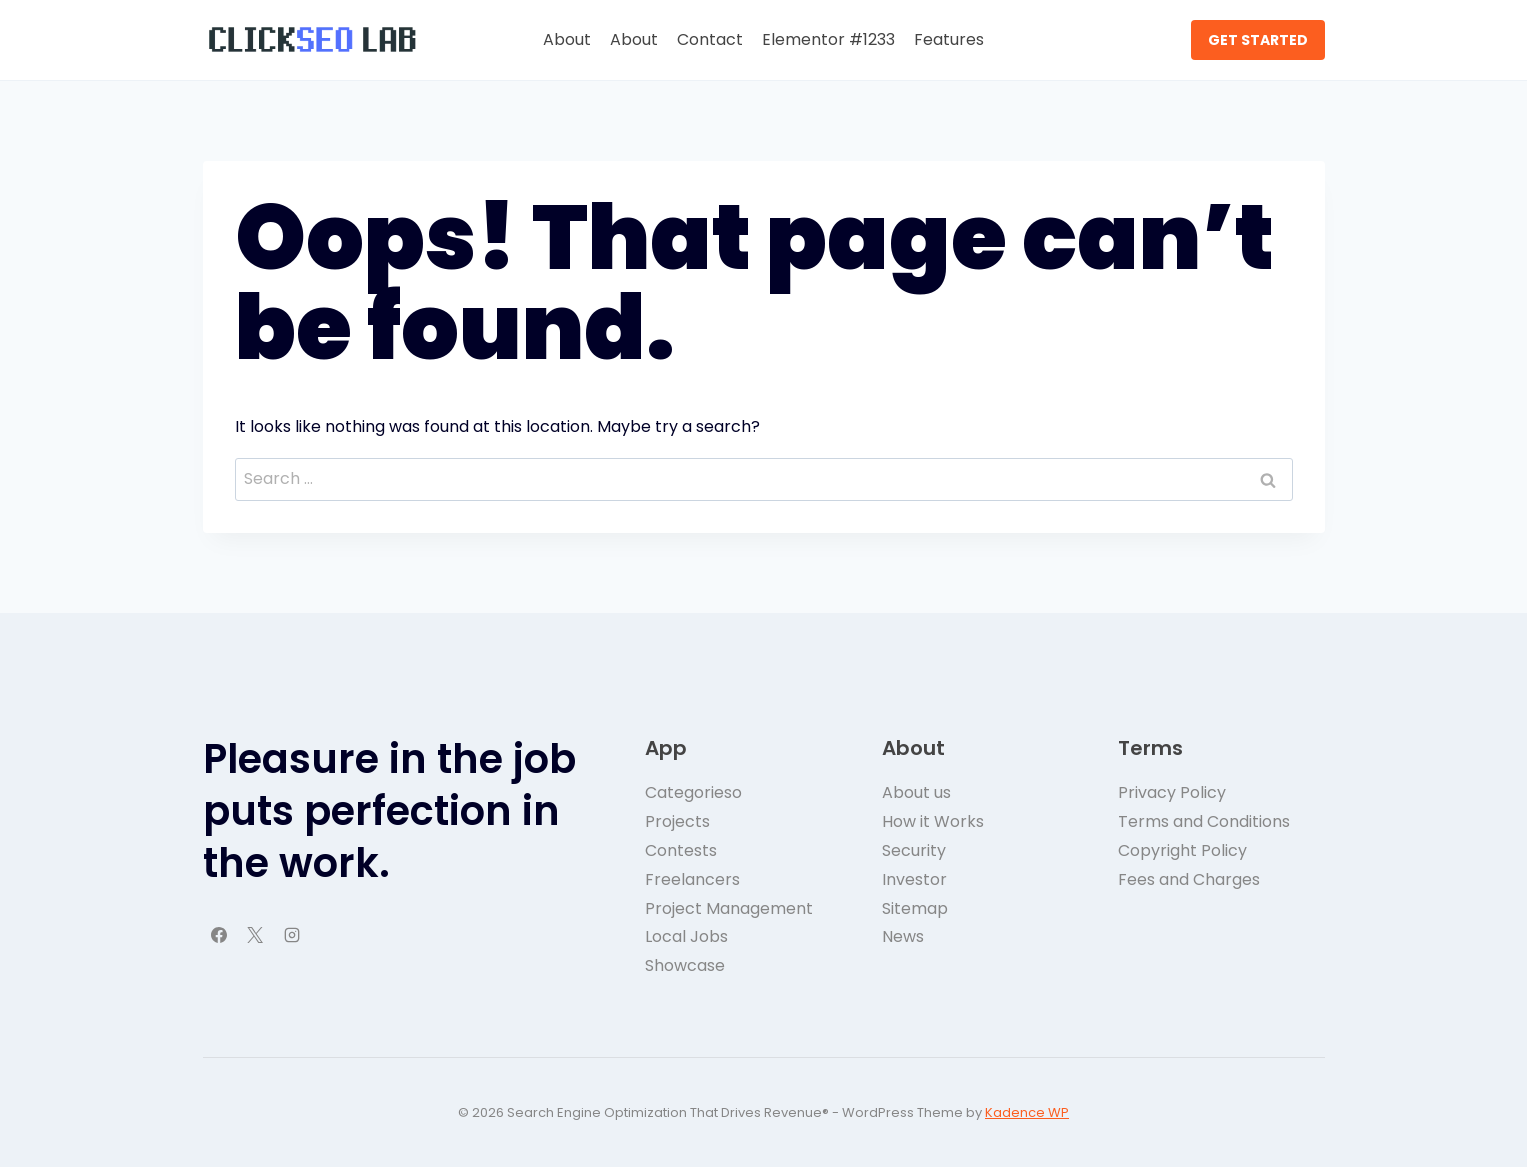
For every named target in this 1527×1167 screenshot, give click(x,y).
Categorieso (693, 792)
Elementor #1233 (828, 39)
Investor (914, 879)
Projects (677, 821)
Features (949, 39)
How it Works (933, 821)
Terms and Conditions (1204, 821)
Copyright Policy (1182, 850)
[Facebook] (219, 935)
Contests (681, 850)
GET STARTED (1258, 40)
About (567, 39)
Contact (710, 39)
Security (914, 850)
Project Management (729, 908)
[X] (255, 935)
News (903, 936)
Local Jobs (686, 936)
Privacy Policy (1172, 792)
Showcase (685, 965)
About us (916, 792)
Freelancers (692, 879)
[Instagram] (292, 935)
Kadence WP (1027, 1112)
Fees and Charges (1189, 879)
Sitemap (915, 908)
